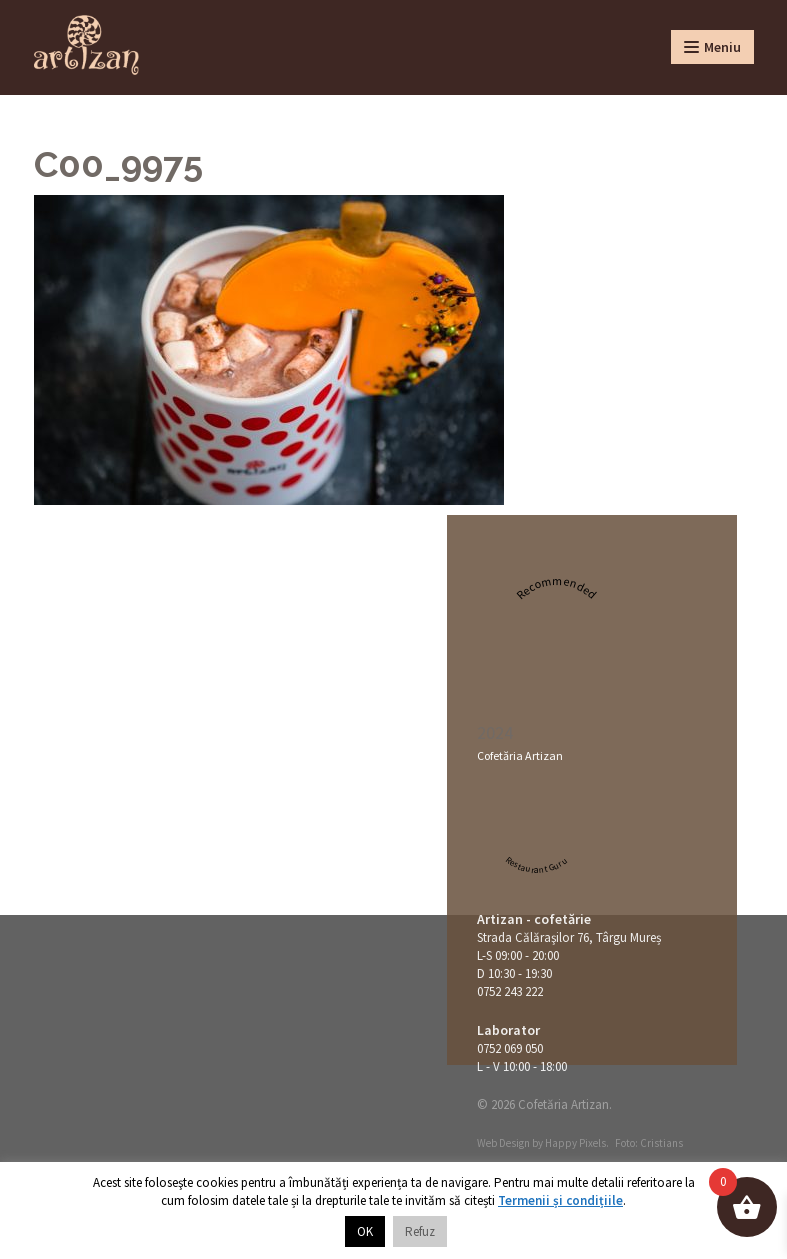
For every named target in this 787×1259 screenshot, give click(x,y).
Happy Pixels (575, 1143)
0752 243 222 (510, 991)
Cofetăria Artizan (520, 755)
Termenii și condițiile (560, 1200)
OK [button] (365, 1231)
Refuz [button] (420, 1231)
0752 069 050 (510, 1048)
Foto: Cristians (649, 1143)
